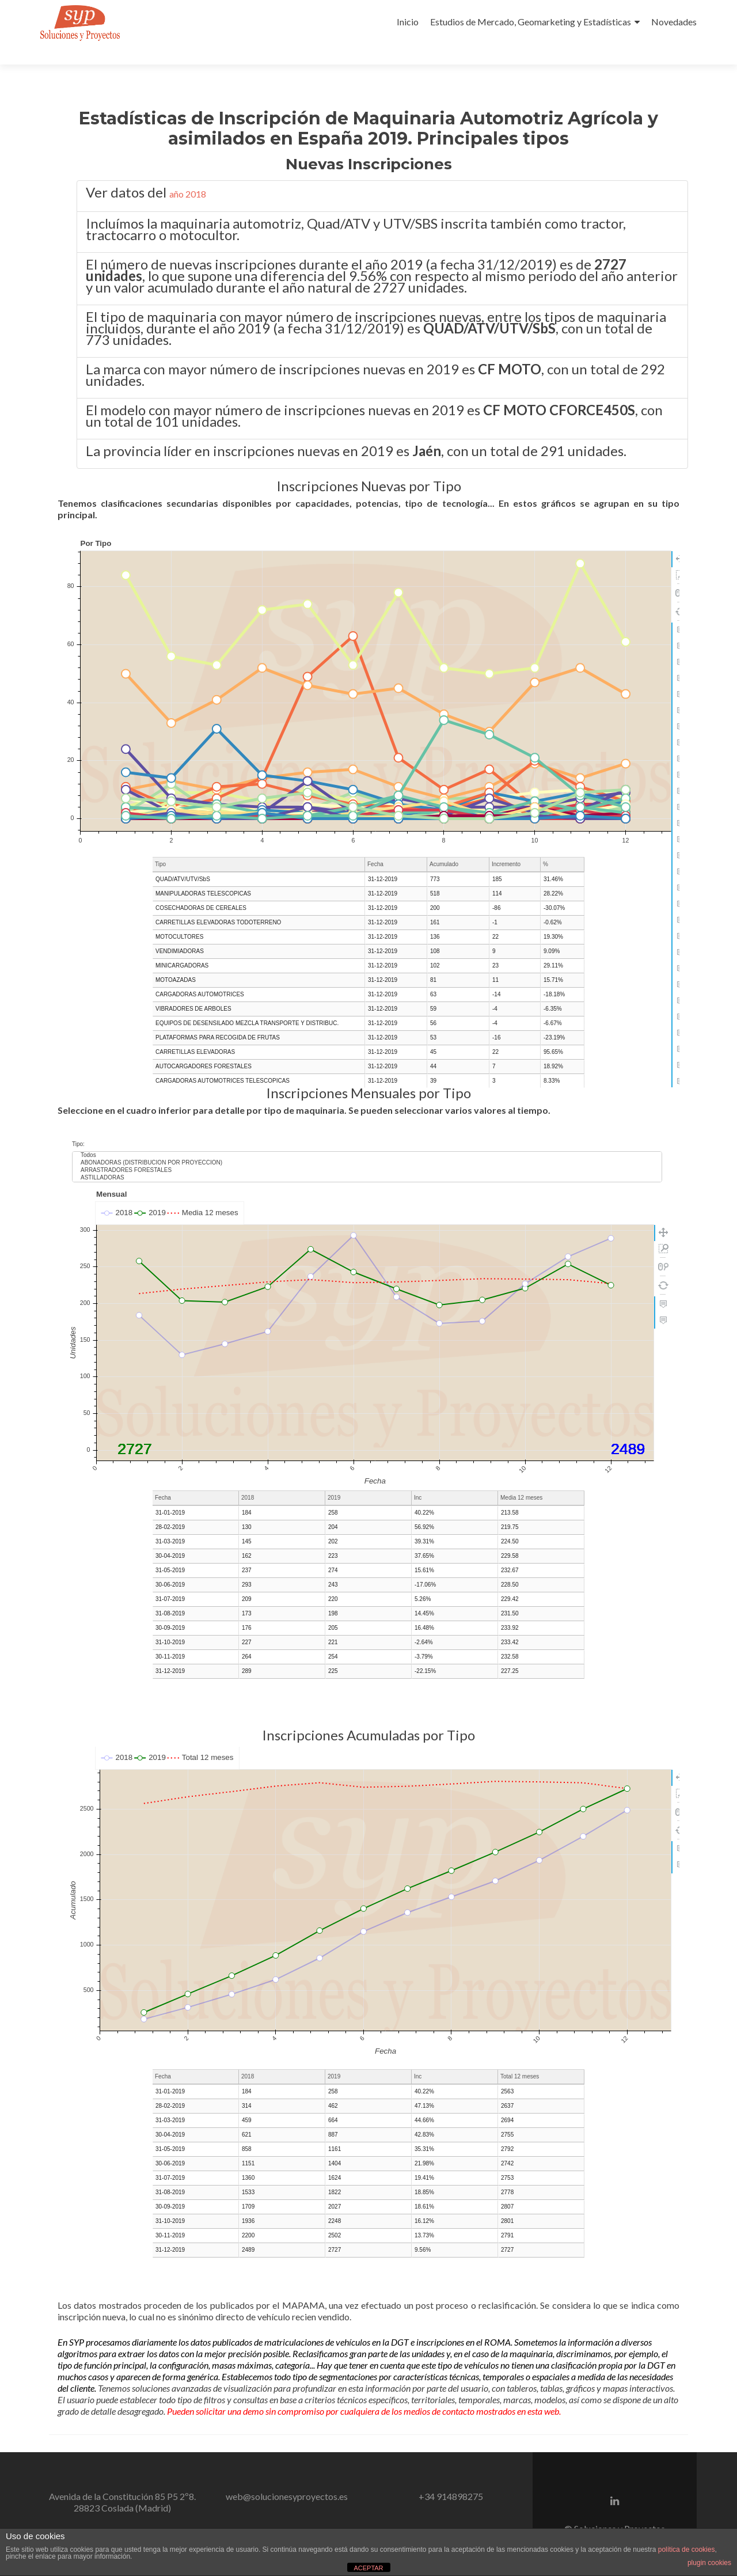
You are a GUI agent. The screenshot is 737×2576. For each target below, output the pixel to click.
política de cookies (686, 2549)
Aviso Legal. (645, 2519)
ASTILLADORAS (367, 1148)
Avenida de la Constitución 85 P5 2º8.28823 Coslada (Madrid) (122, 2481)
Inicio (408, 21)
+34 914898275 (451, 2475)
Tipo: (78, 1114)
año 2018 (187, 173)
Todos (367, 1126)
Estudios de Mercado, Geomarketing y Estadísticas (530, 21)
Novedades (674, 21)
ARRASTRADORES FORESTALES (367, 1141)
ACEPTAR (368, 2567)
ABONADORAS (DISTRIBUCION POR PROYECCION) (367, 1133)
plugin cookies (709, 2563)
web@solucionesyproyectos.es (287, 2475)
